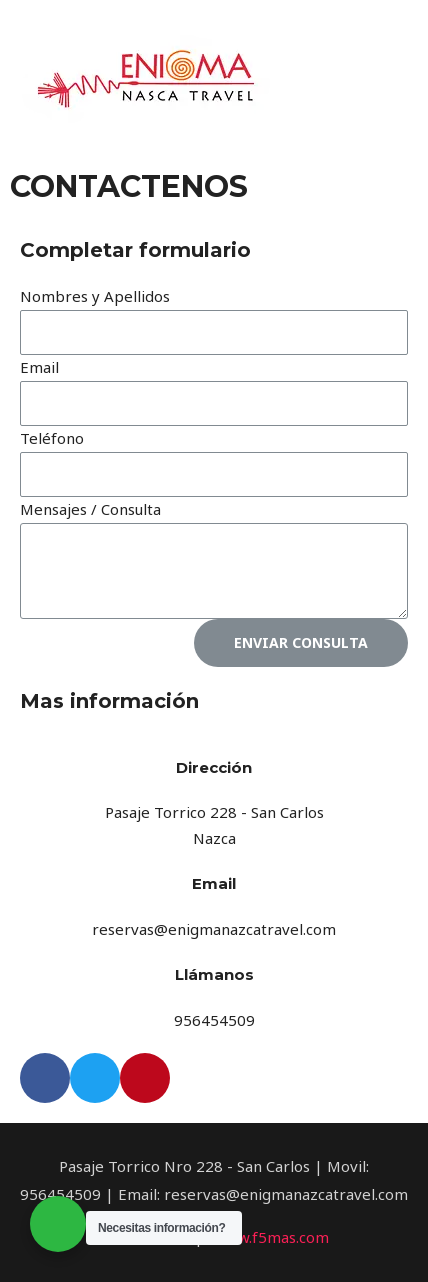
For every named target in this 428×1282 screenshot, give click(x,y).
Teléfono (52, 438)
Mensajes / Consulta (90, 509)
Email (39, 367)
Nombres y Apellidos (95, 296)
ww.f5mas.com (277, 1237)
